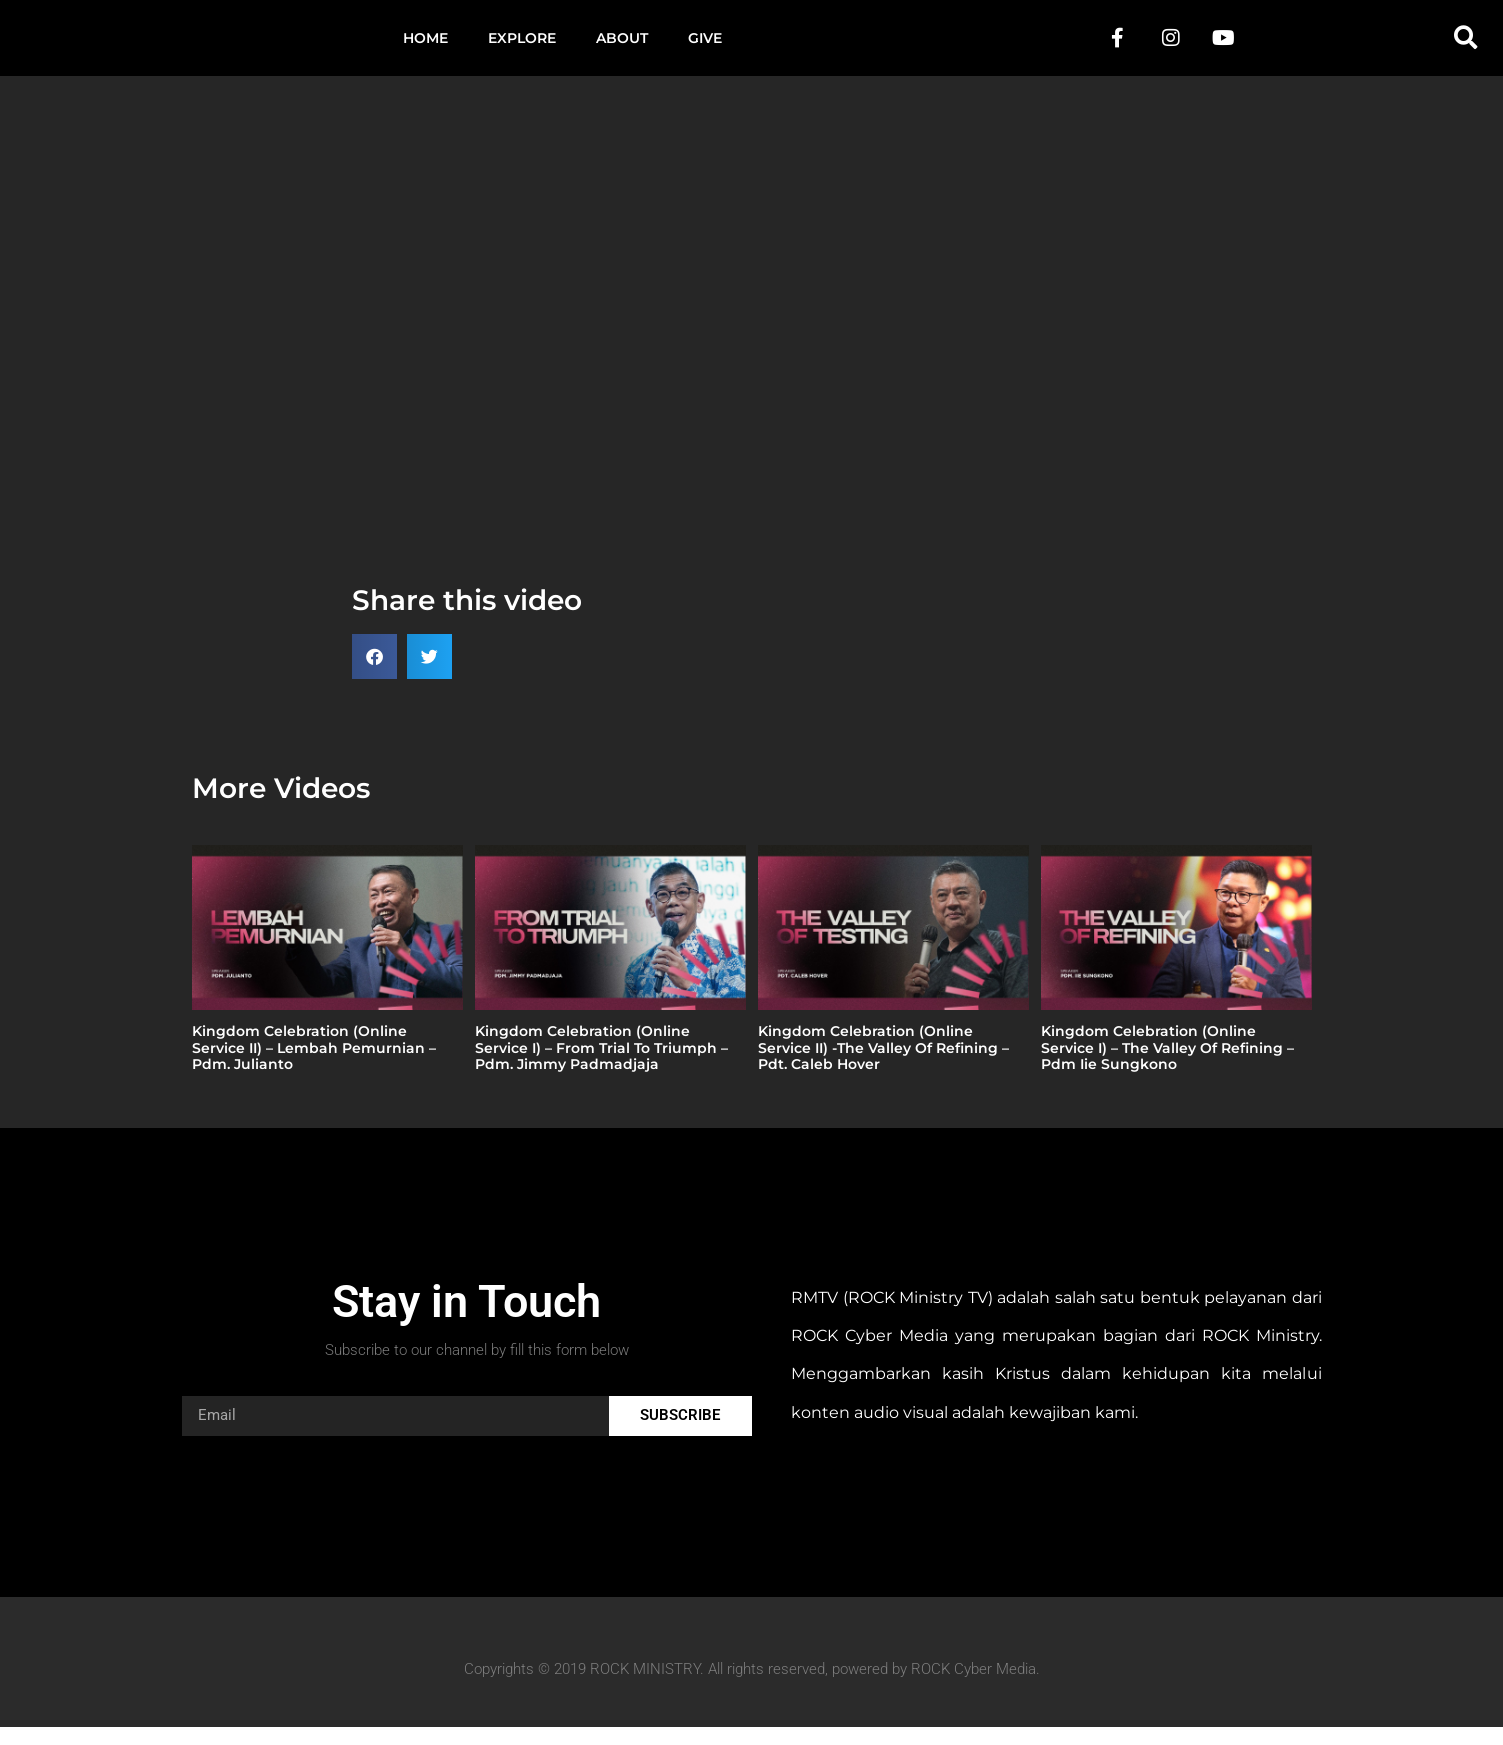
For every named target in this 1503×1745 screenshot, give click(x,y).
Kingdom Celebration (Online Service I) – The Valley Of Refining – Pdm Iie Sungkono (1167, 1066)
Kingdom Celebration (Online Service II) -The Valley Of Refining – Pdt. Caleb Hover (883, 1066)
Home (425, 47)
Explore (522, 47)
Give (705, 47)
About (622, 47)
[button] (1466, 47)
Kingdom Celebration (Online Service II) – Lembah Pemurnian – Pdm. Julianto (314, 1066)
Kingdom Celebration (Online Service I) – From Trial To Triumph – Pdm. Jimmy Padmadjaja (601, 1066)
